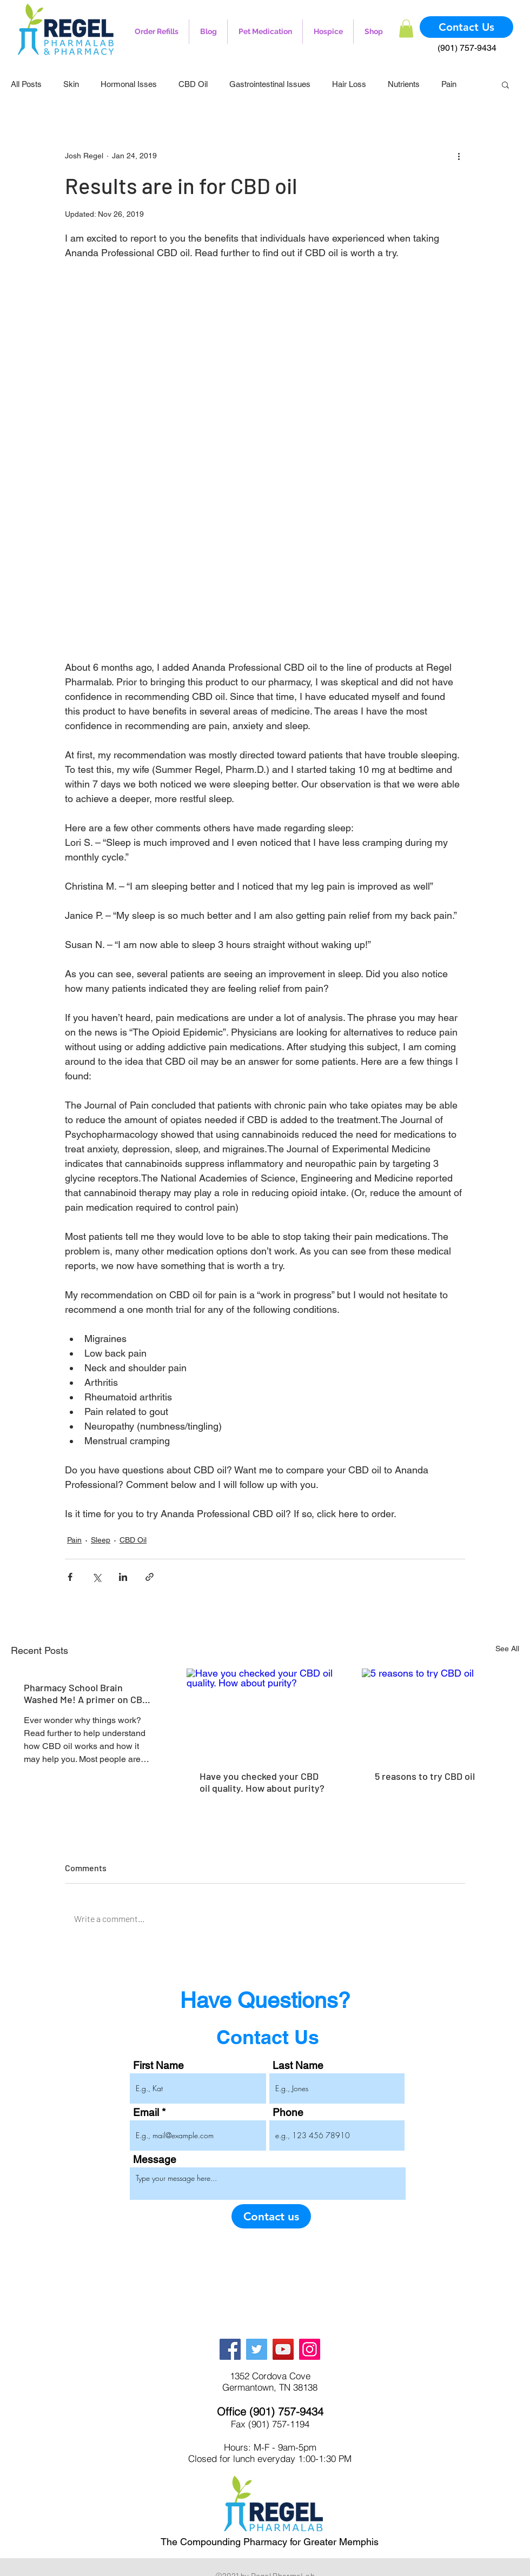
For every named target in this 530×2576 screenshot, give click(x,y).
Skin (71, 84)
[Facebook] (230, 2349)
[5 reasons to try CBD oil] (440, 1713)
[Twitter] (256, 2349)
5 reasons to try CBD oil (425, 1776)
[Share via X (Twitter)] (96, 1577)
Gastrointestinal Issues (269, 84)
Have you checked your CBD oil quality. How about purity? (262, 1782)
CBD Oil (193, 84)
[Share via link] (149, 1577)
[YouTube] (283, 2349)
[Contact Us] (466, 27)
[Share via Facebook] (70, 1577)
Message (154, 2159)
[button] (406, 28)
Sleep (100, 1540)
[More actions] (458, 155)
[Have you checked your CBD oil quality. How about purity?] (265, 1713)
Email (146, 2112)
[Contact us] (271, 2216)
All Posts (26, 84)
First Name (158, 2065)
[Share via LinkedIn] (123, 1577)
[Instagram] (309, 2349)
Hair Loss (349, 84)
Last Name (298, 2065)
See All (507, 1648)
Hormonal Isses (129, 84)
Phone (288, 2112)
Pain (448, 84)
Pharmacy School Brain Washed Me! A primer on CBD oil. (86, 1693)
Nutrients (404, 84)
